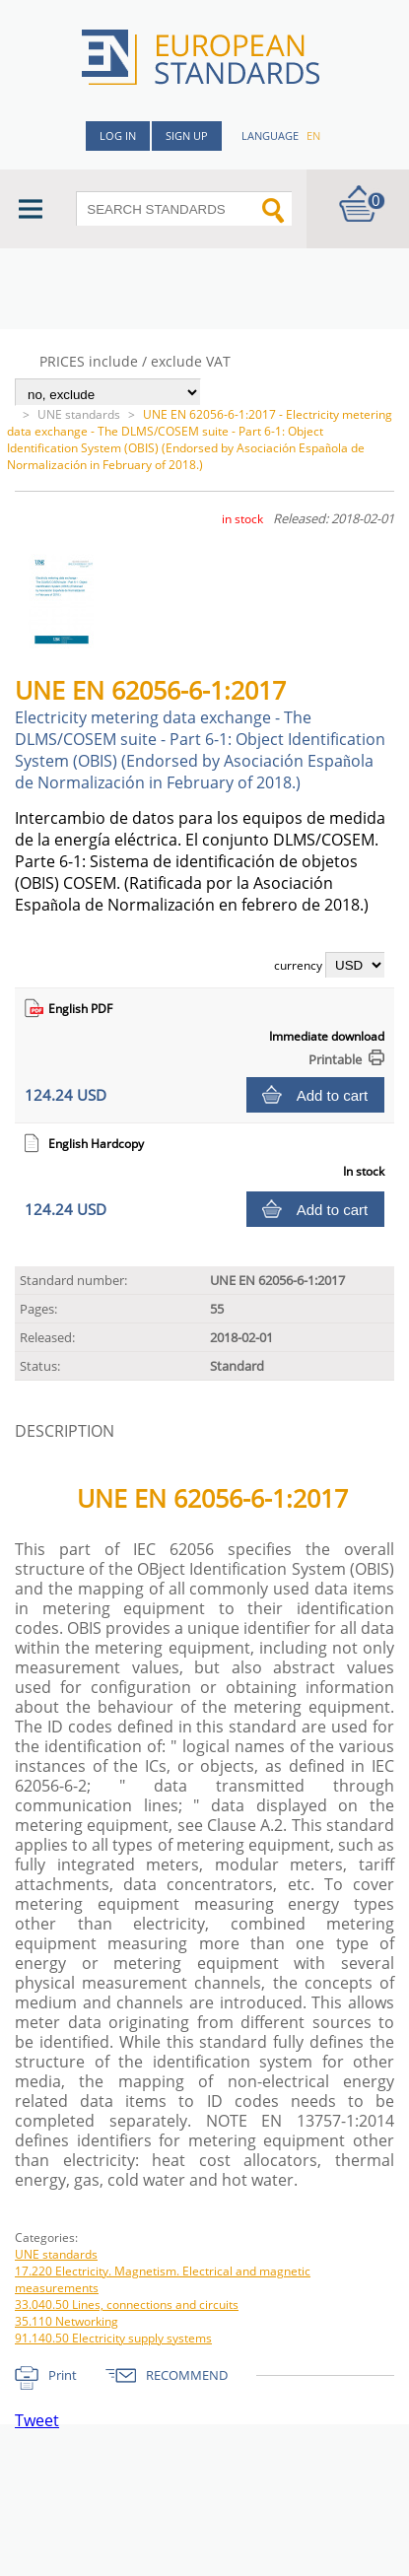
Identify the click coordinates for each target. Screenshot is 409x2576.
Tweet (37, 2420)
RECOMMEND (187, 2375)
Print (62, 2375)
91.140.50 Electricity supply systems (113, 2338)
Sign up (187, 135)
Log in (118, 135)
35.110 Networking (66, 2321)
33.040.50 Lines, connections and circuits (127, 2304)
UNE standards (78, 414)
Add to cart (333, 1095)
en (313, 135)
